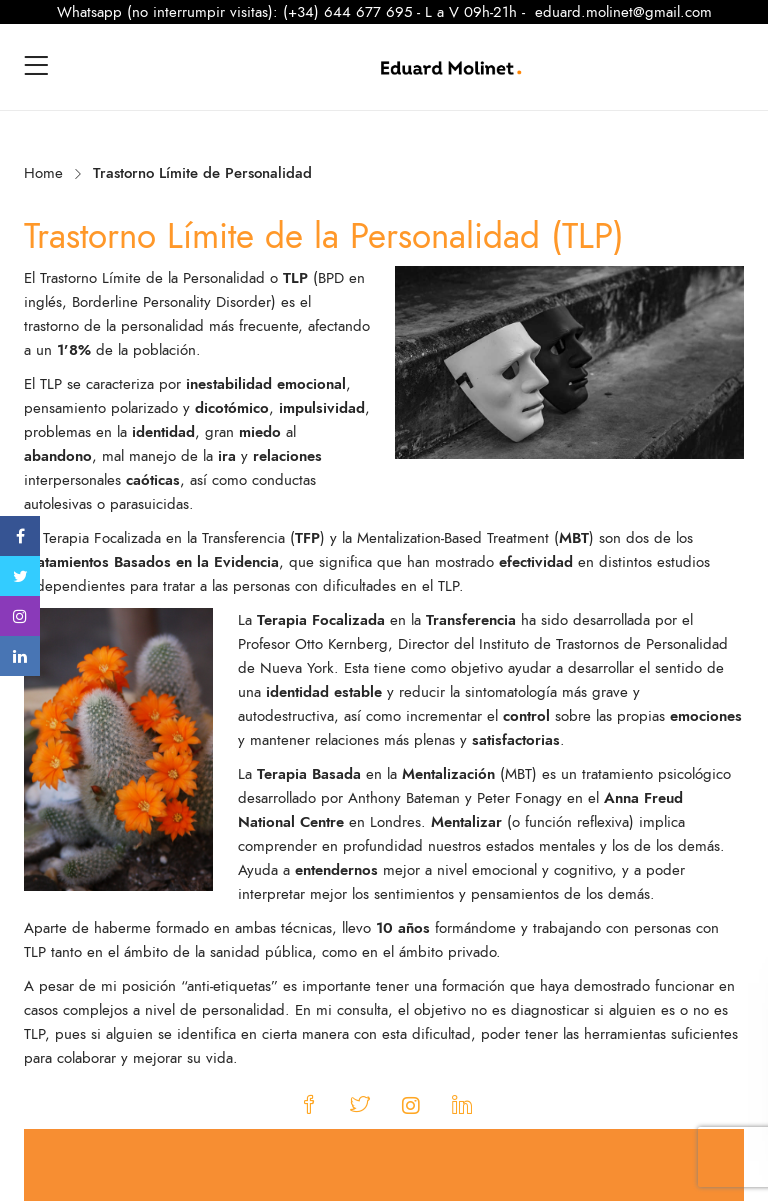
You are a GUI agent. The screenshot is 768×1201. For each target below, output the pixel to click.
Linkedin (20, 656)
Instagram (20, 616)
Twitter (20, 576)
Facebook (20, 536)
